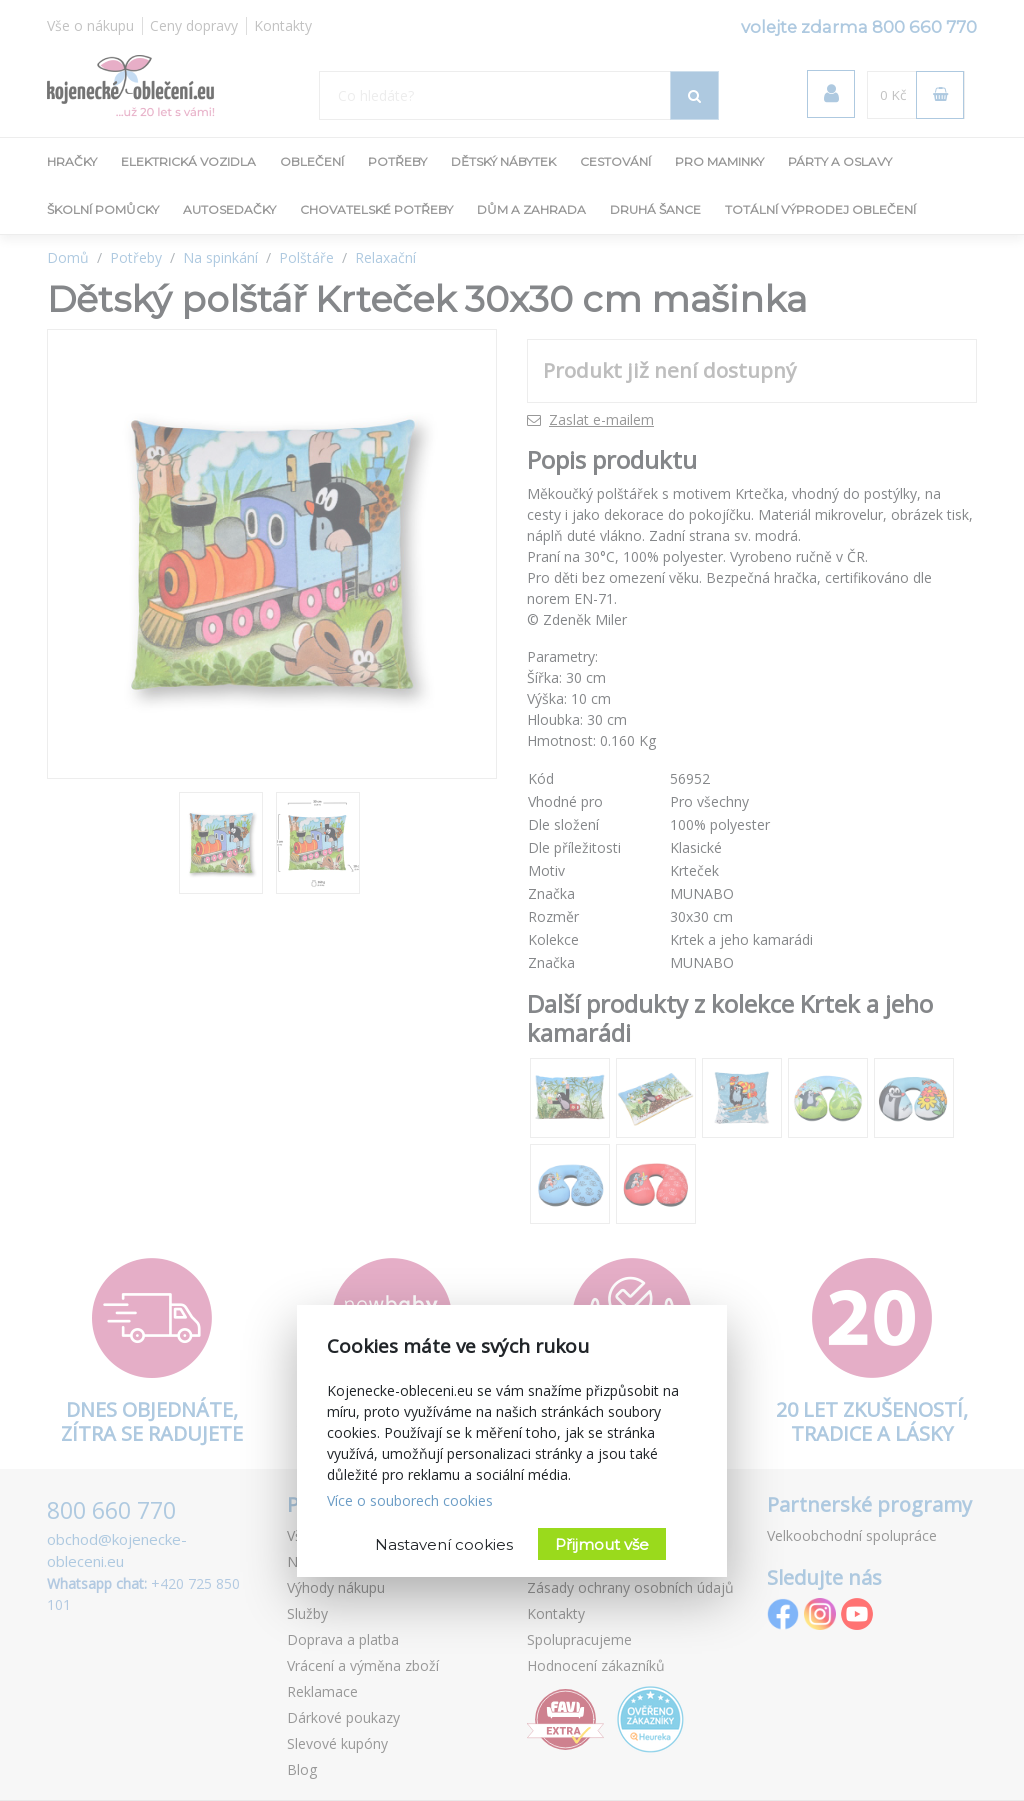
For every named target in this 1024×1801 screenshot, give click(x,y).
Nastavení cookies (444, 1544)
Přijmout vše (602, 1544)
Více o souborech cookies (410, 1500)
